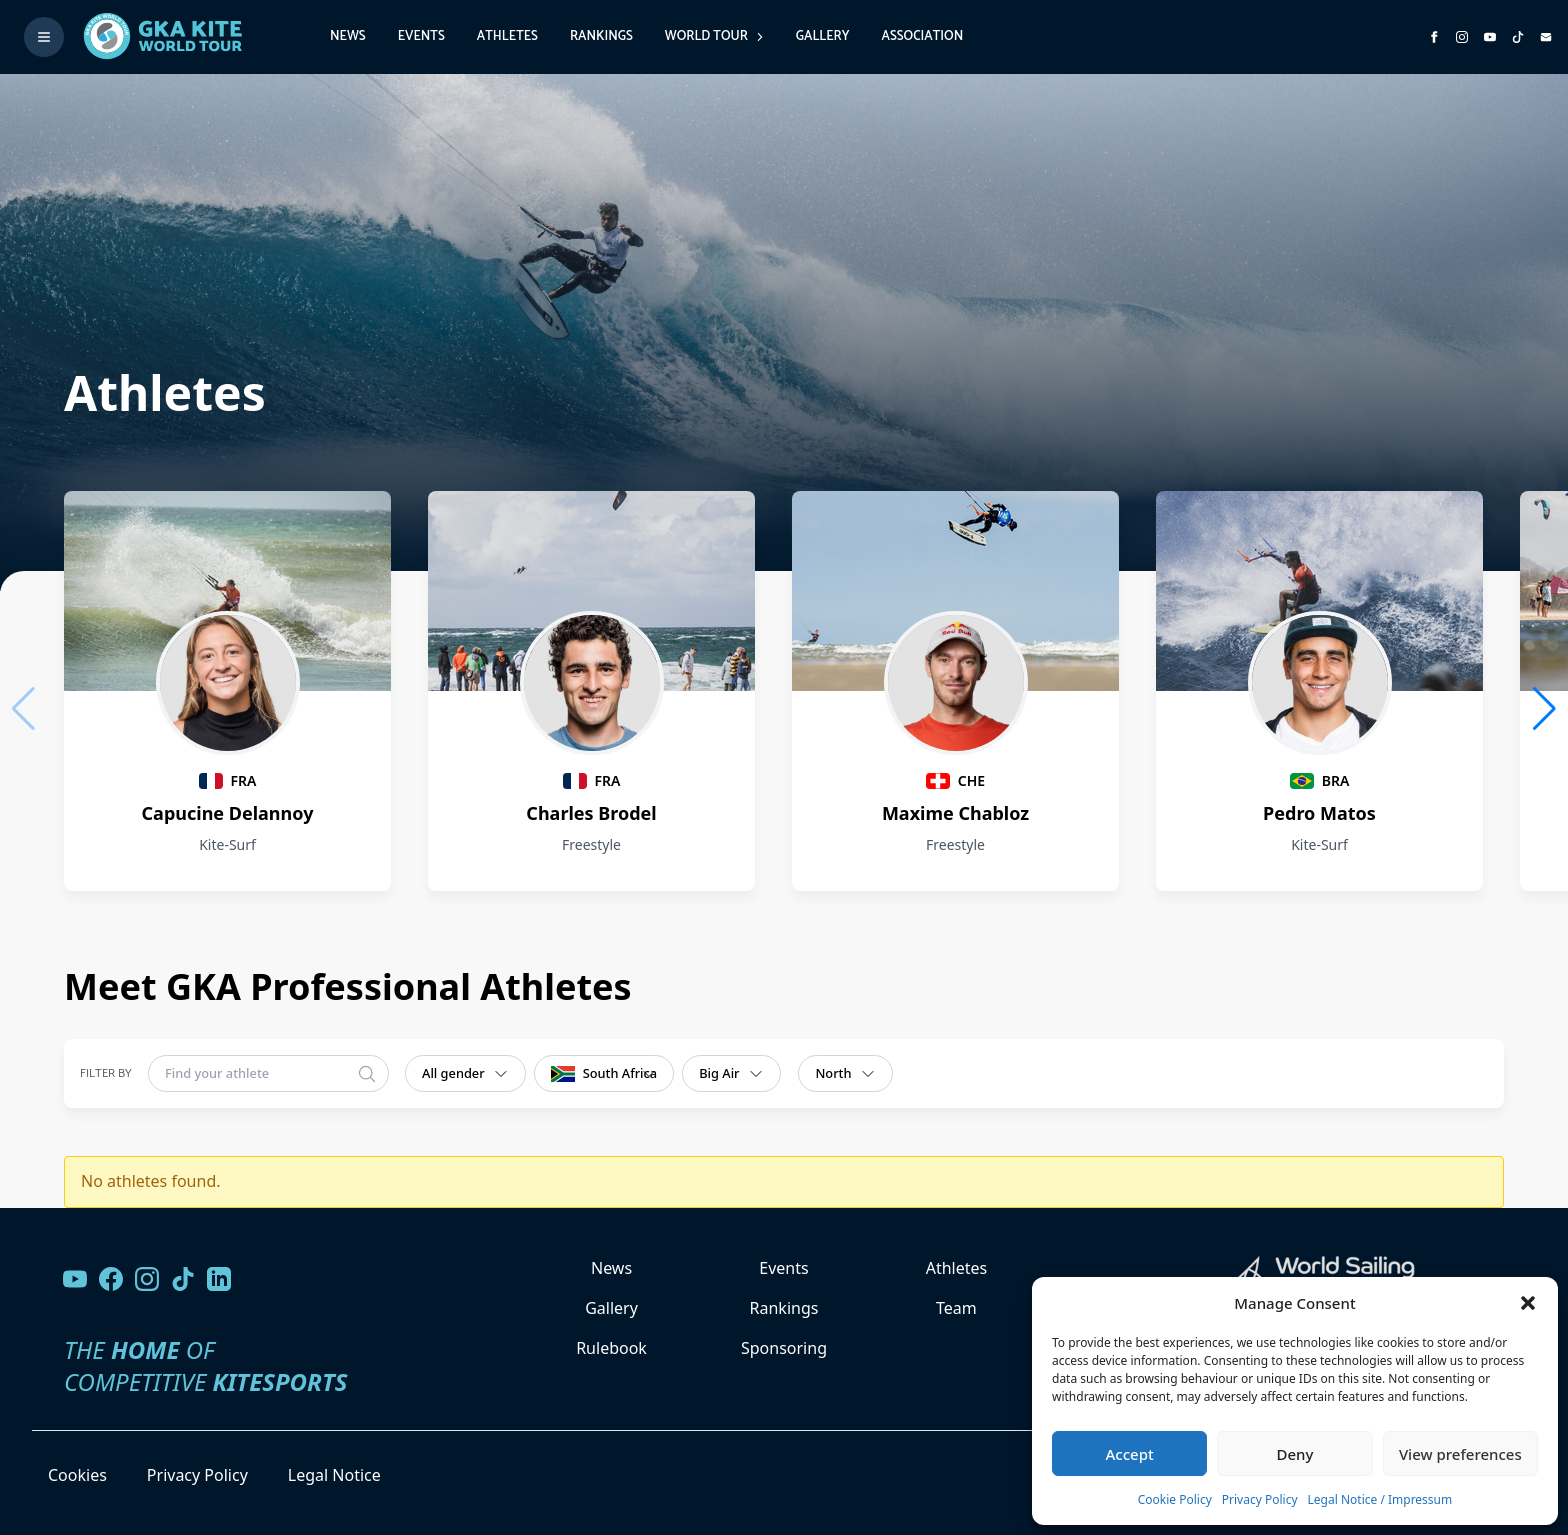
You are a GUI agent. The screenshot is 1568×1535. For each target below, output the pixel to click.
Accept (1130, 1454)
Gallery (823, 36)
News (348, 36)
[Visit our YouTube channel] (75, 1279)
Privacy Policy (1260, 1499)
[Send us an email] (1546, 37)
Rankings (601, 36)
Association (922, 36)
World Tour (714, 36)
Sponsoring (784, 1348)
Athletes (507, 36)
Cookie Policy (1175, 1499)
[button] (1528, 1303)
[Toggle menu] (44, 37)
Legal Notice (334, 1475)
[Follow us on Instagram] (1462, 37)
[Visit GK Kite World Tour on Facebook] (1434, 37)
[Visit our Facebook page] (111, 1279)
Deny (1295, 1454)
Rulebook (611, 1348)
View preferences (1460, 1454)
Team (956, 1308)
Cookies (77, 1475)
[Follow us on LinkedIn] (219, 1279)
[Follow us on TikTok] (183, 1279)
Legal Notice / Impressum (1380, 1499)
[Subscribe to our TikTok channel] (1518, 37)
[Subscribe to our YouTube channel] (1490, 37)
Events (421, 36)
